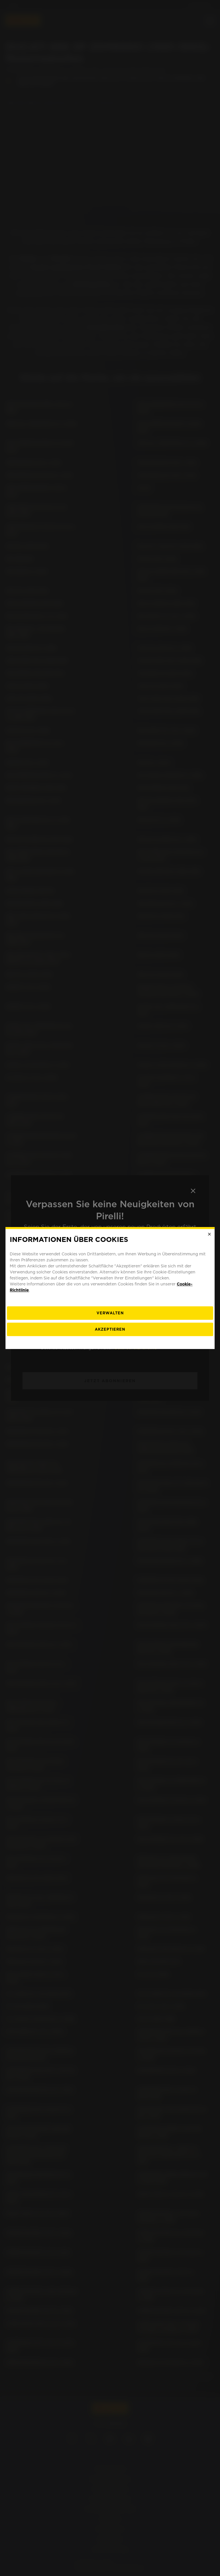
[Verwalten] (110, 1313)
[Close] (209, 1234)
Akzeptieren (110, 1329)
